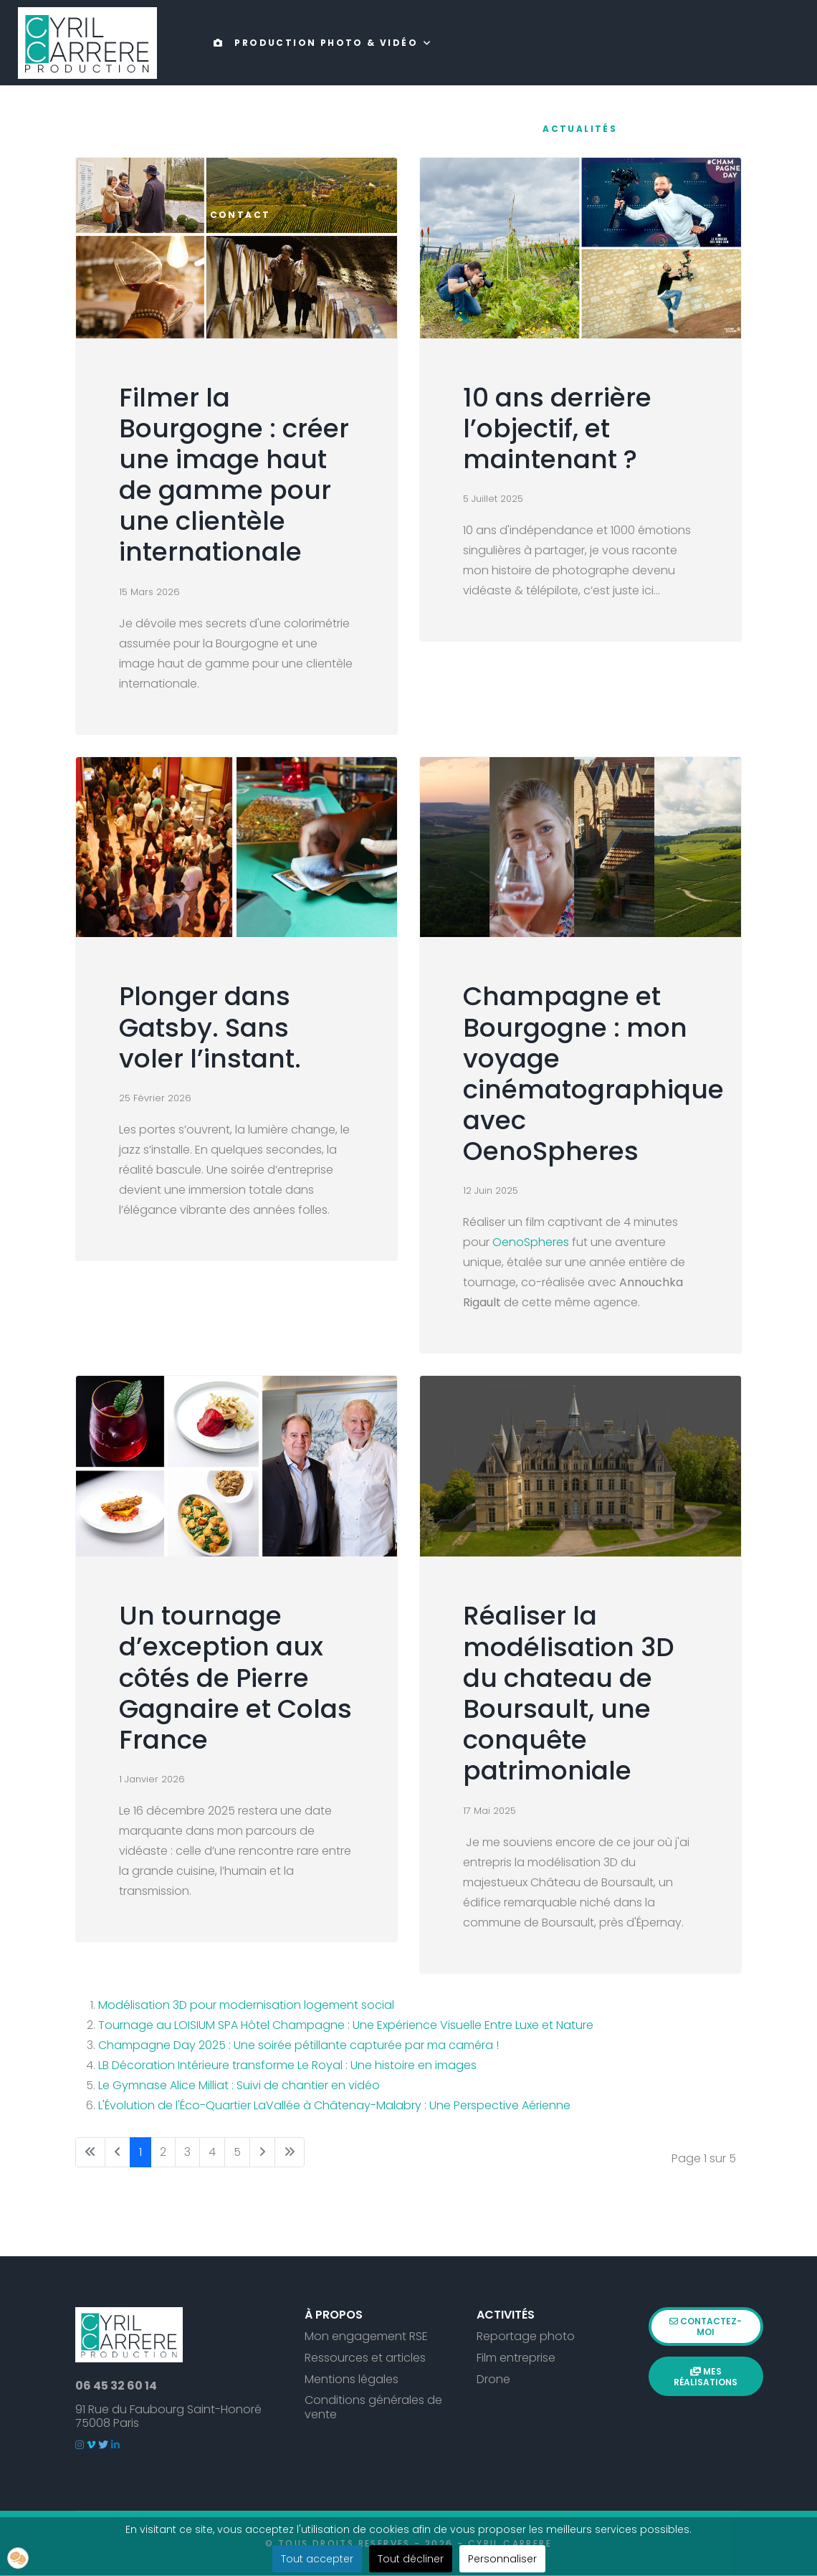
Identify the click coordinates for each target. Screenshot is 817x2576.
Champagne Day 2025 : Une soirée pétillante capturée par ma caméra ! (298, 2046)
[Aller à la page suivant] (262, 2153)
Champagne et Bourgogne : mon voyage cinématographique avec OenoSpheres (593, 1074)
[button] (18, 2558)
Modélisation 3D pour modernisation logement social (246, 2005)
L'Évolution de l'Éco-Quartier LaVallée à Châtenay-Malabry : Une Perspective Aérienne (334, 2106)
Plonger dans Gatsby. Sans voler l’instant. (210, 1028)
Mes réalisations (705, 2365)
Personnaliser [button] (502, 2559)
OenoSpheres (532, 1243)
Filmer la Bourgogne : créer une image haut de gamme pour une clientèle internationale (234, 475)
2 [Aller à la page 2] (163, 2152)
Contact (240, 215)
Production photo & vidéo (312, 43)
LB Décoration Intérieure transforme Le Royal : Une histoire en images (287, 2066)
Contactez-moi (706, 2322)
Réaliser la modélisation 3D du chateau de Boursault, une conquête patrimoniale (568, 1694)
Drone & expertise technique (318, 129)
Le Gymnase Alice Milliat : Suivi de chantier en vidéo (239, 2086)
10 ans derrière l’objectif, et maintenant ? (557, 429)
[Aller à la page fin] (289, 2153)
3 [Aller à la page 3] (187, 2152)
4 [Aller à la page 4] (212, 2152)
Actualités (580, 129)
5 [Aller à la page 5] (237, 2152)
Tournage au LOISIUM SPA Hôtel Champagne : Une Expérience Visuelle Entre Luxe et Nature (345, 2025)
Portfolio (494, 129)
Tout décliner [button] (411, 2559)
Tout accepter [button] (317, 2559)
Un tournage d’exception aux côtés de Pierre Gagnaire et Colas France (235, 1678)
